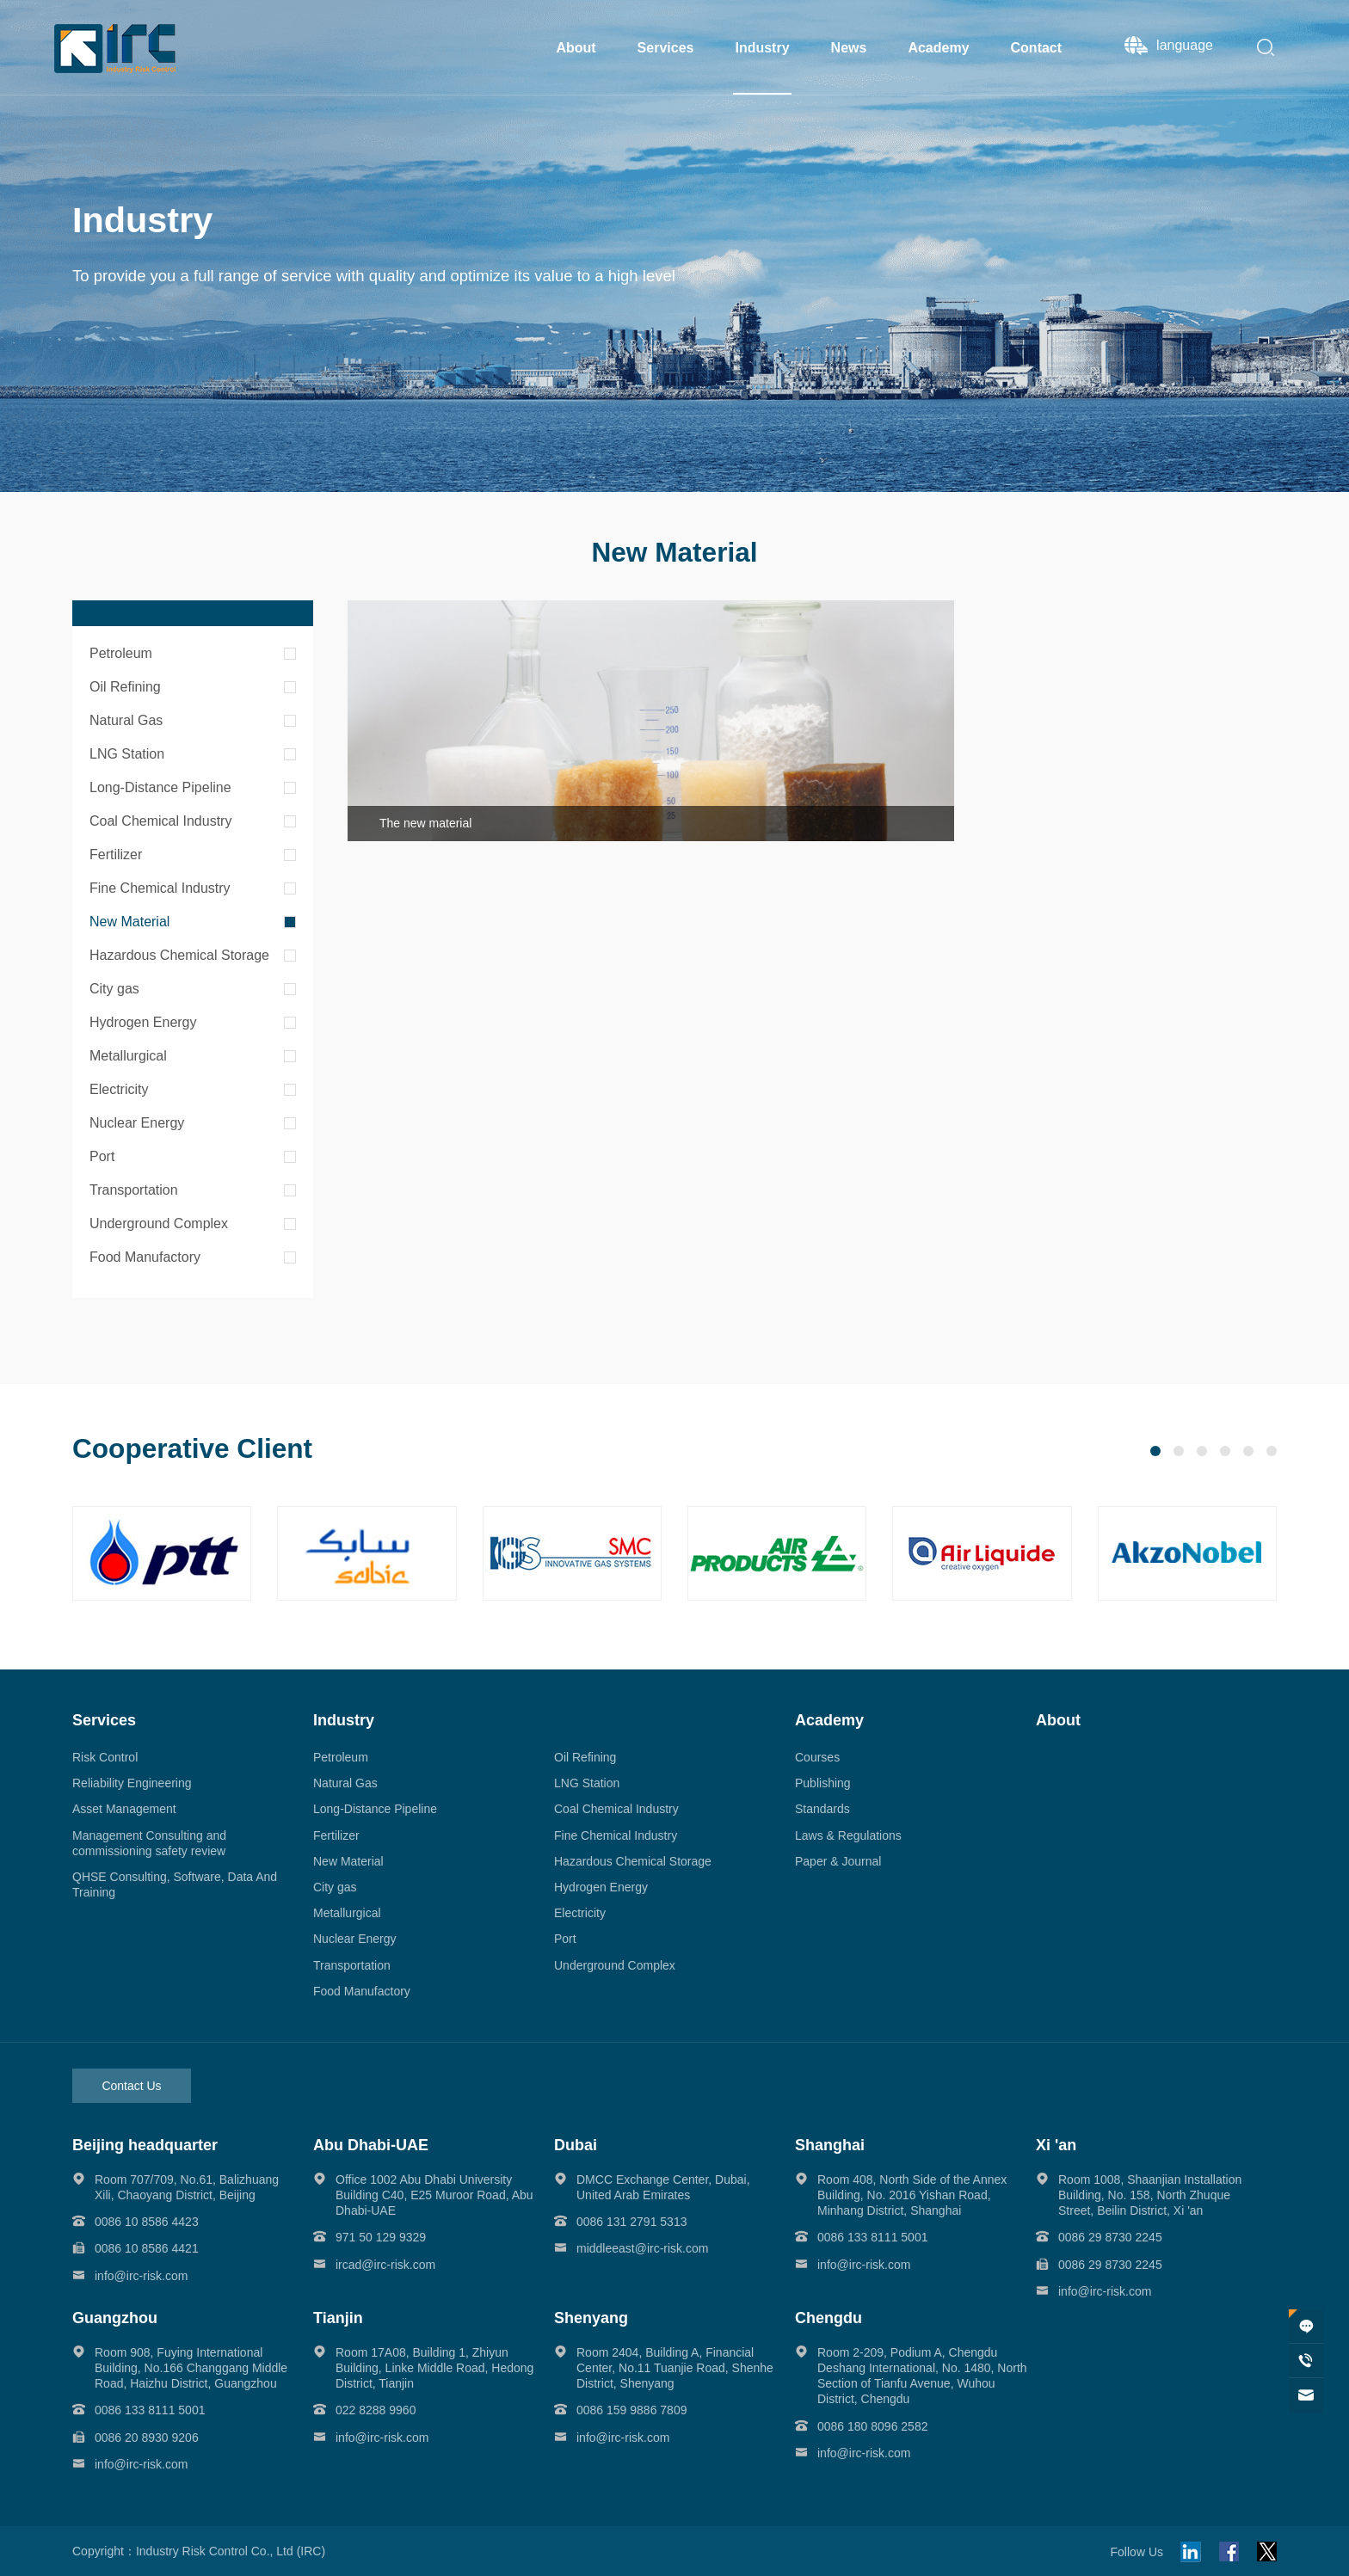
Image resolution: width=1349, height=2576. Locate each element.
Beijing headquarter (145, 2145)
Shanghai (830, 2145)
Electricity (118, 1089)
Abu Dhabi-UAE (370, 2145)
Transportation (133, 1190)
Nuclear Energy (136, 1123)
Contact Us (131, 2086)
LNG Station (126, 754)
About (575, 47)
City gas (114, 988)
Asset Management (124, 1809)
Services (666, 47)
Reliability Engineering (132, 1783)
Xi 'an (1056, 2145)
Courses (817, 1757)
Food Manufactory (144, 1257)
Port (101, 1156)
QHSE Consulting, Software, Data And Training (174, 1884)
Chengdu (828, 2318)
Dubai (575, 2145)
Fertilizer (115, 854)
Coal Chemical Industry (160, 821)
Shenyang (591, 2318)
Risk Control (105, 1757)
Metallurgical (128, 1055)
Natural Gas (126, 720)
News (849, 47)
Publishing (823, 1783)
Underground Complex (158, 1223)
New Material (129, 921)
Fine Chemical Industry (160, 888)
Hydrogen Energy (143, 1022)
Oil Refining (125, 686)
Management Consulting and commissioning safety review (149, 1843)
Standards (822, 1809)
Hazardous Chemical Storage (179, 955)
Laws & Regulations (848, 1835)
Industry (762, 47)
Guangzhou (114, 2318)
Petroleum (120, 653)
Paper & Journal (838, 1861)
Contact (1037, 47)
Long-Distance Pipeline (160, 787)
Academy (938, 47)
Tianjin (338, 2318)
